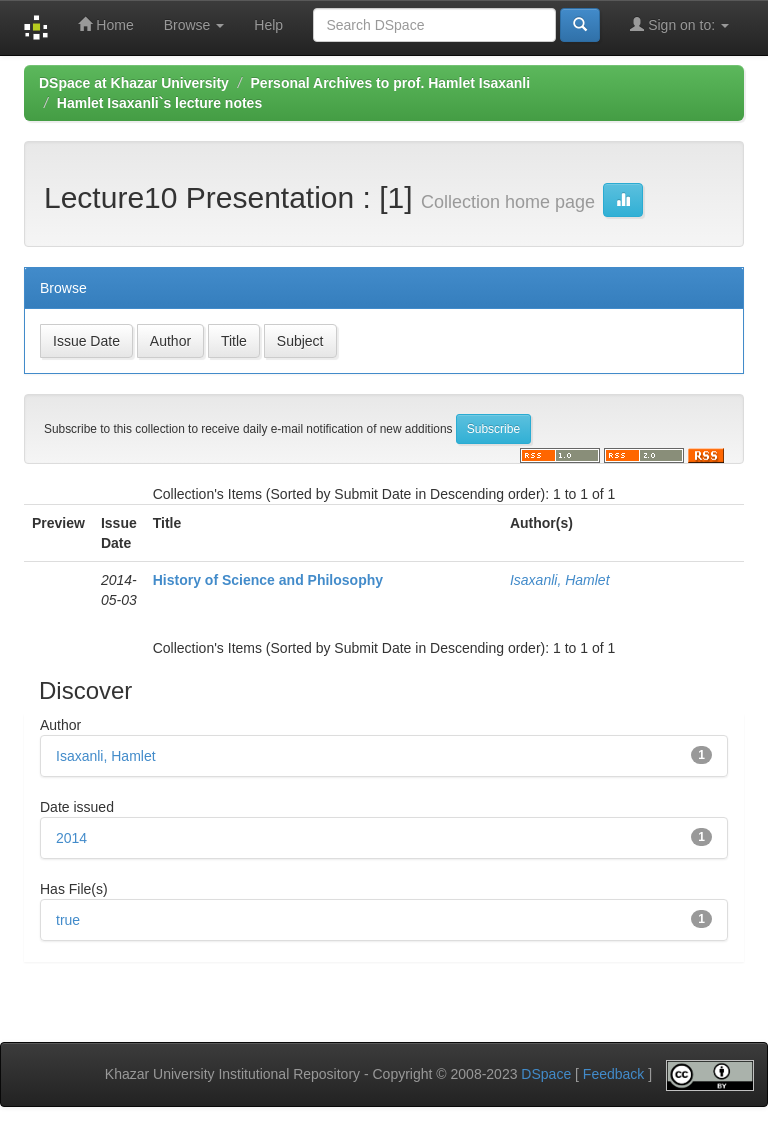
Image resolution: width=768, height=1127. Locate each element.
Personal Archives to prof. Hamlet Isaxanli (391, 83)
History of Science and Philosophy (268, 580)
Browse (194, 25)
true (68, 920)
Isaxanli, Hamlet (560, 580)
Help (268, 25)
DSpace (546, 1075)
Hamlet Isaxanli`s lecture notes (159, 103)
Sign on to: (679, 24)
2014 (71, 838)
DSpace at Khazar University (134, 83)
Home (105, 24)
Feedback (613, 1075)
